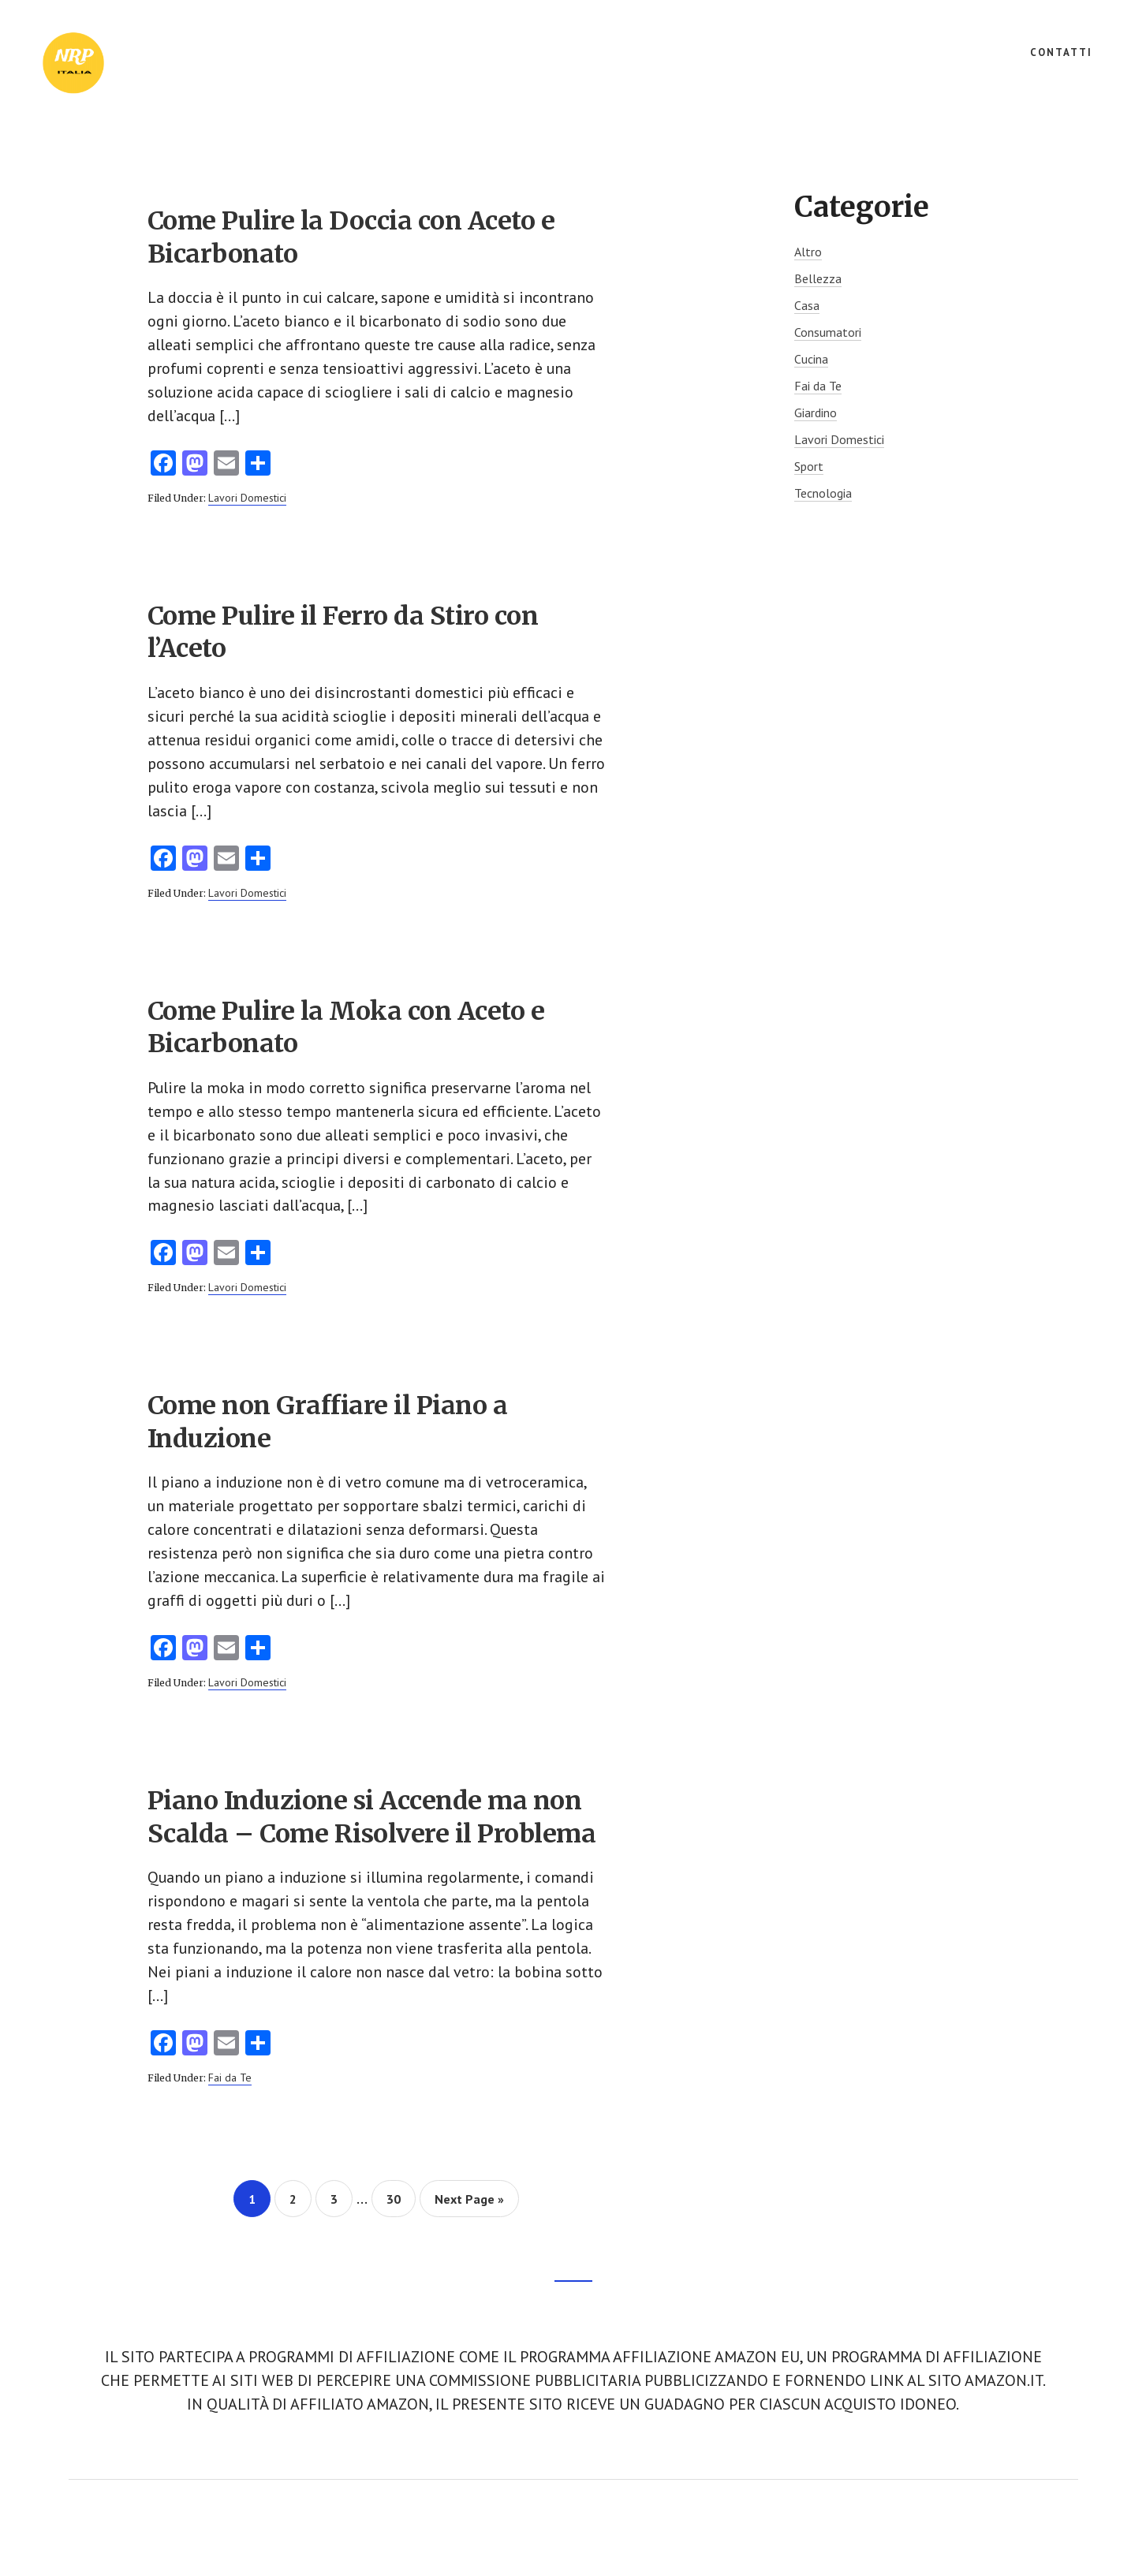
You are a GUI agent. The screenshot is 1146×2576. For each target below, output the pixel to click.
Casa (806, 305)
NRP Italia (157, 63)
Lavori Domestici (247, 498)
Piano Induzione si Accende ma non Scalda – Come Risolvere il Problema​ (371, 1818)
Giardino (815, 412)
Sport (808, 466)
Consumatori (827, 332)
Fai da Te (230, 2079)
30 (400, 2200)
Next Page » (469, 2205)
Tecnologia (823, 493)
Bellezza (818, 278)
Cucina (811, 359)
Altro (808, 251)
